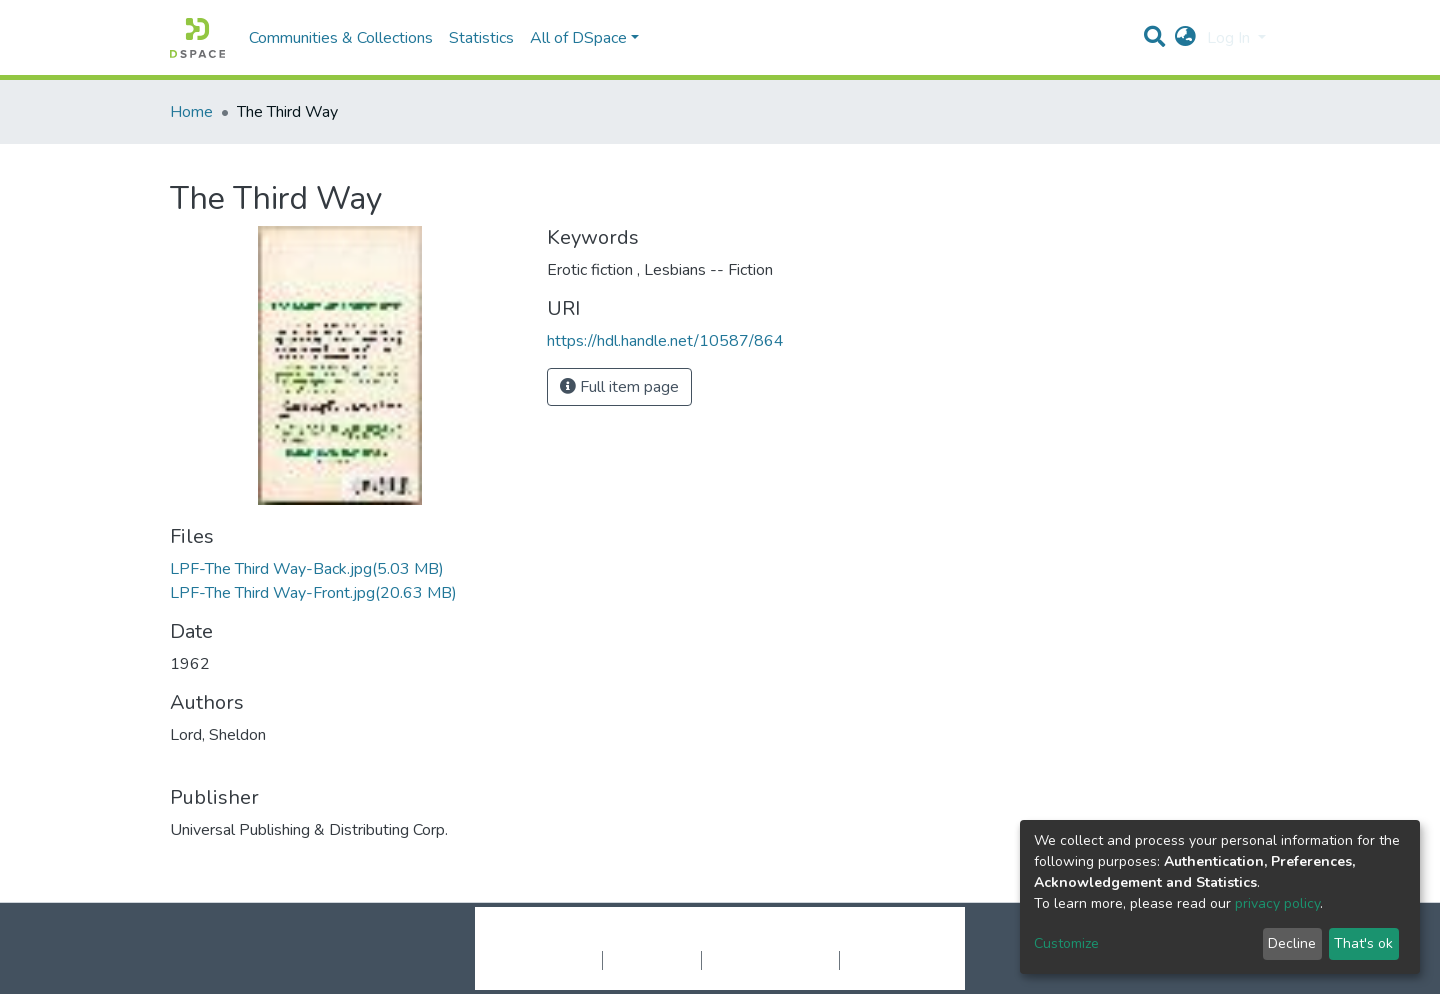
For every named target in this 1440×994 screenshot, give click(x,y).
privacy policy (1277, 903)
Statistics (481, 38)
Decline (1292, 943)
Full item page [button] (619, 387)
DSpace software (598, 939)
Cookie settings (548, 960)
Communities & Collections (341, 38)
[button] (1185, 38)
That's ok (1363, 943)
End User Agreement (770, 960)
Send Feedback (892, 960)
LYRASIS (871, 939)
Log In (1230, 38)
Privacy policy (652, 960)
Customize (1066, 943)
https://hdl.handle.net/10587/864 (665, 341)
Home (191, 112)
